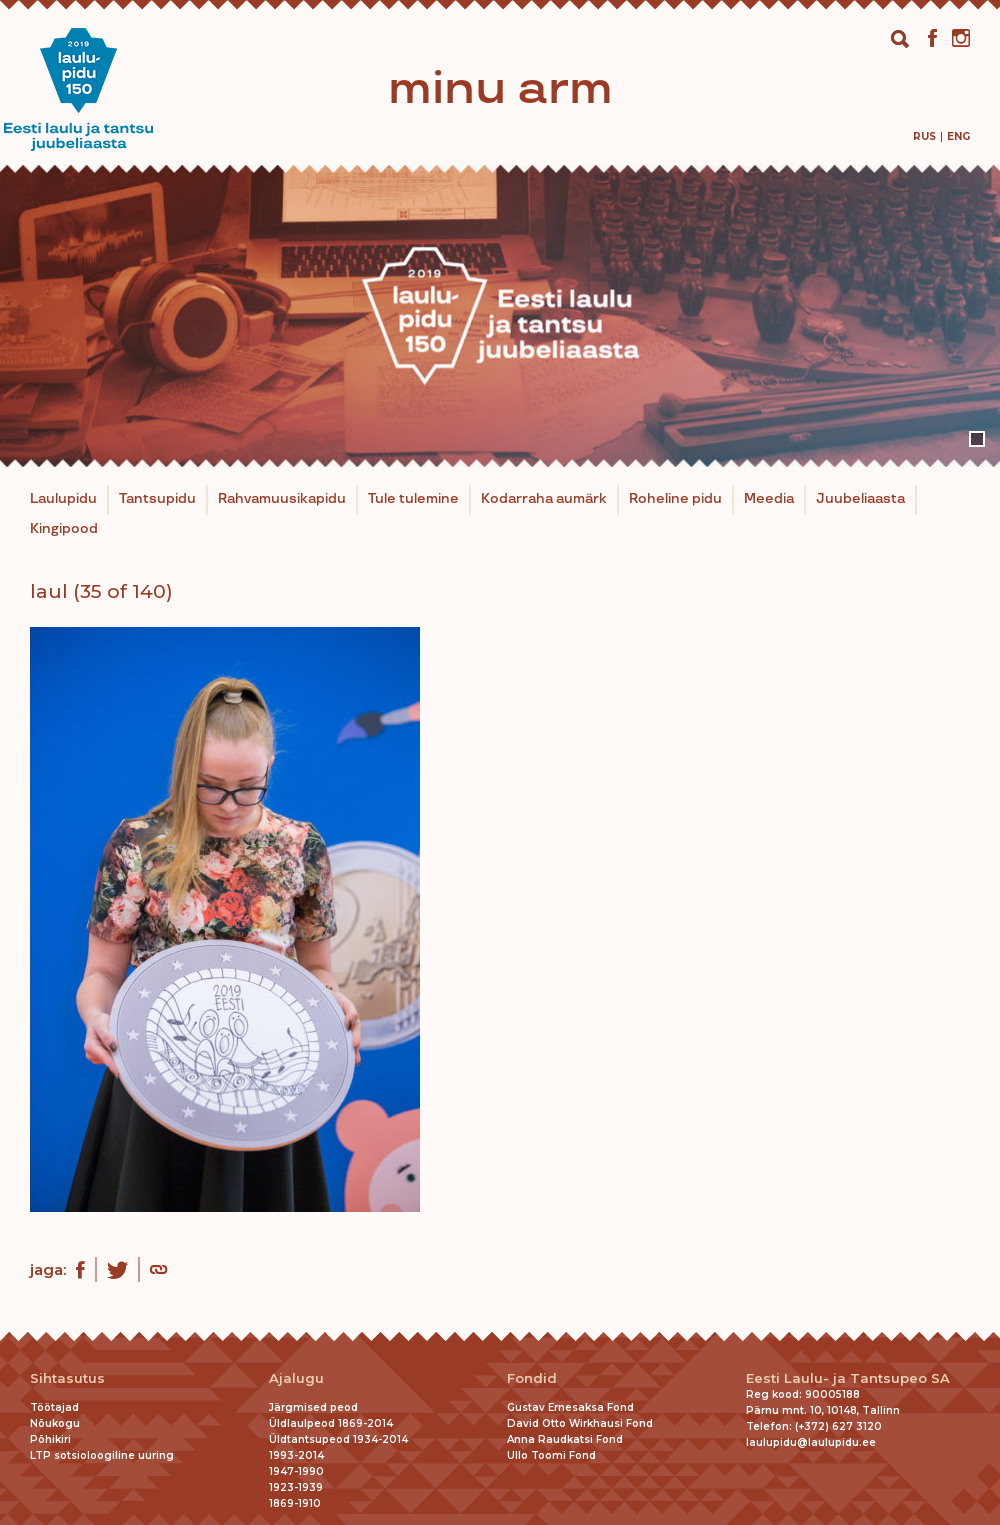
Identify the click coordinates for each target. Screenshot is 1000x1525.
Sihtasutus (67, 1378)
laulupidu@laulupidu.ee (811, 1442)
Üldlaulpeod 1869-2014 (331, 1423)
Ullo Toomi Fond (551, 1455)
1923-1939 (296, 1487)
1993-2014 (296, 1455)
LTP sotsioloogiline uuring (102, 1455)
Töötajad (54, 1407)
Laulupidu (63, 499)
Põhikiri (50, 1439)
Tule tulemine (413, 499)
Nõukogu (55, 1423)
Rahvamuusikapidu (282, 499)
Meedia (769, 499)
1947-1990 (296, 1471)
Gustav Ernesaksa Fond (570, 1407)
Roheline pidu (675, 499)
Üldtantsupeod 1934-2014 (338, 1439)
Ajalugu (296, 1378)
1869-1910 (295, 1503)
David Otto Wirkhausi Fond (580, 1423)
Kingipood (64, 529)
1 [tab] (977, 439)
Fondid (532, 1378)
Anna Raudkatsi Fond (565, 1439)
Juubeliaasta (860, 499)
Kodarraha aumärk (544, 499)
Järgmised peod (313, 1407)
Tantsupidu (157, 499)
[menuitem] (924, 136)
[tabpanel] (500, 316)
